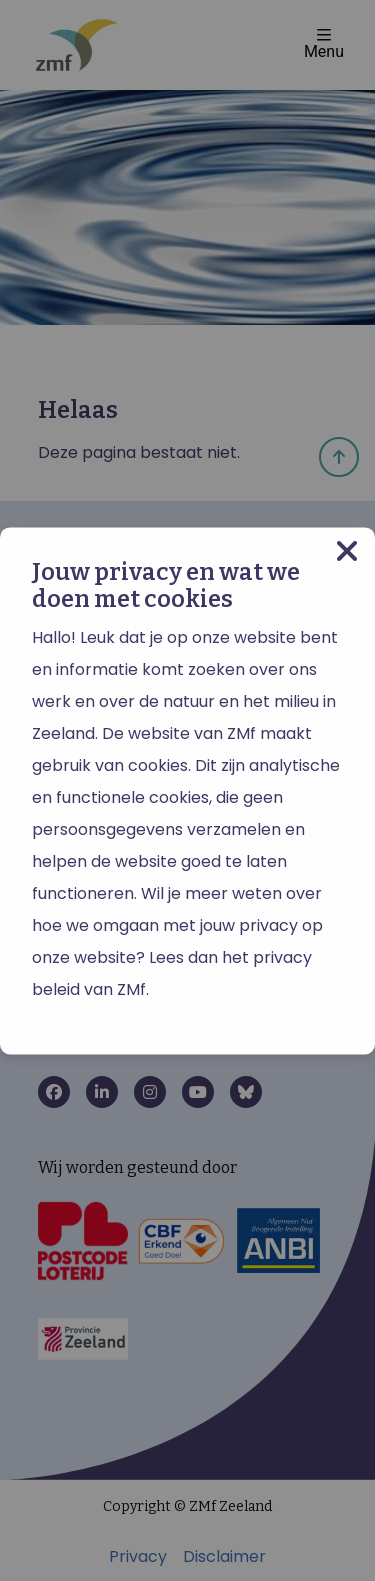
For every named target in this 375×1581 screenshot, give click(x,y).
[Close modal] (347, 551)
